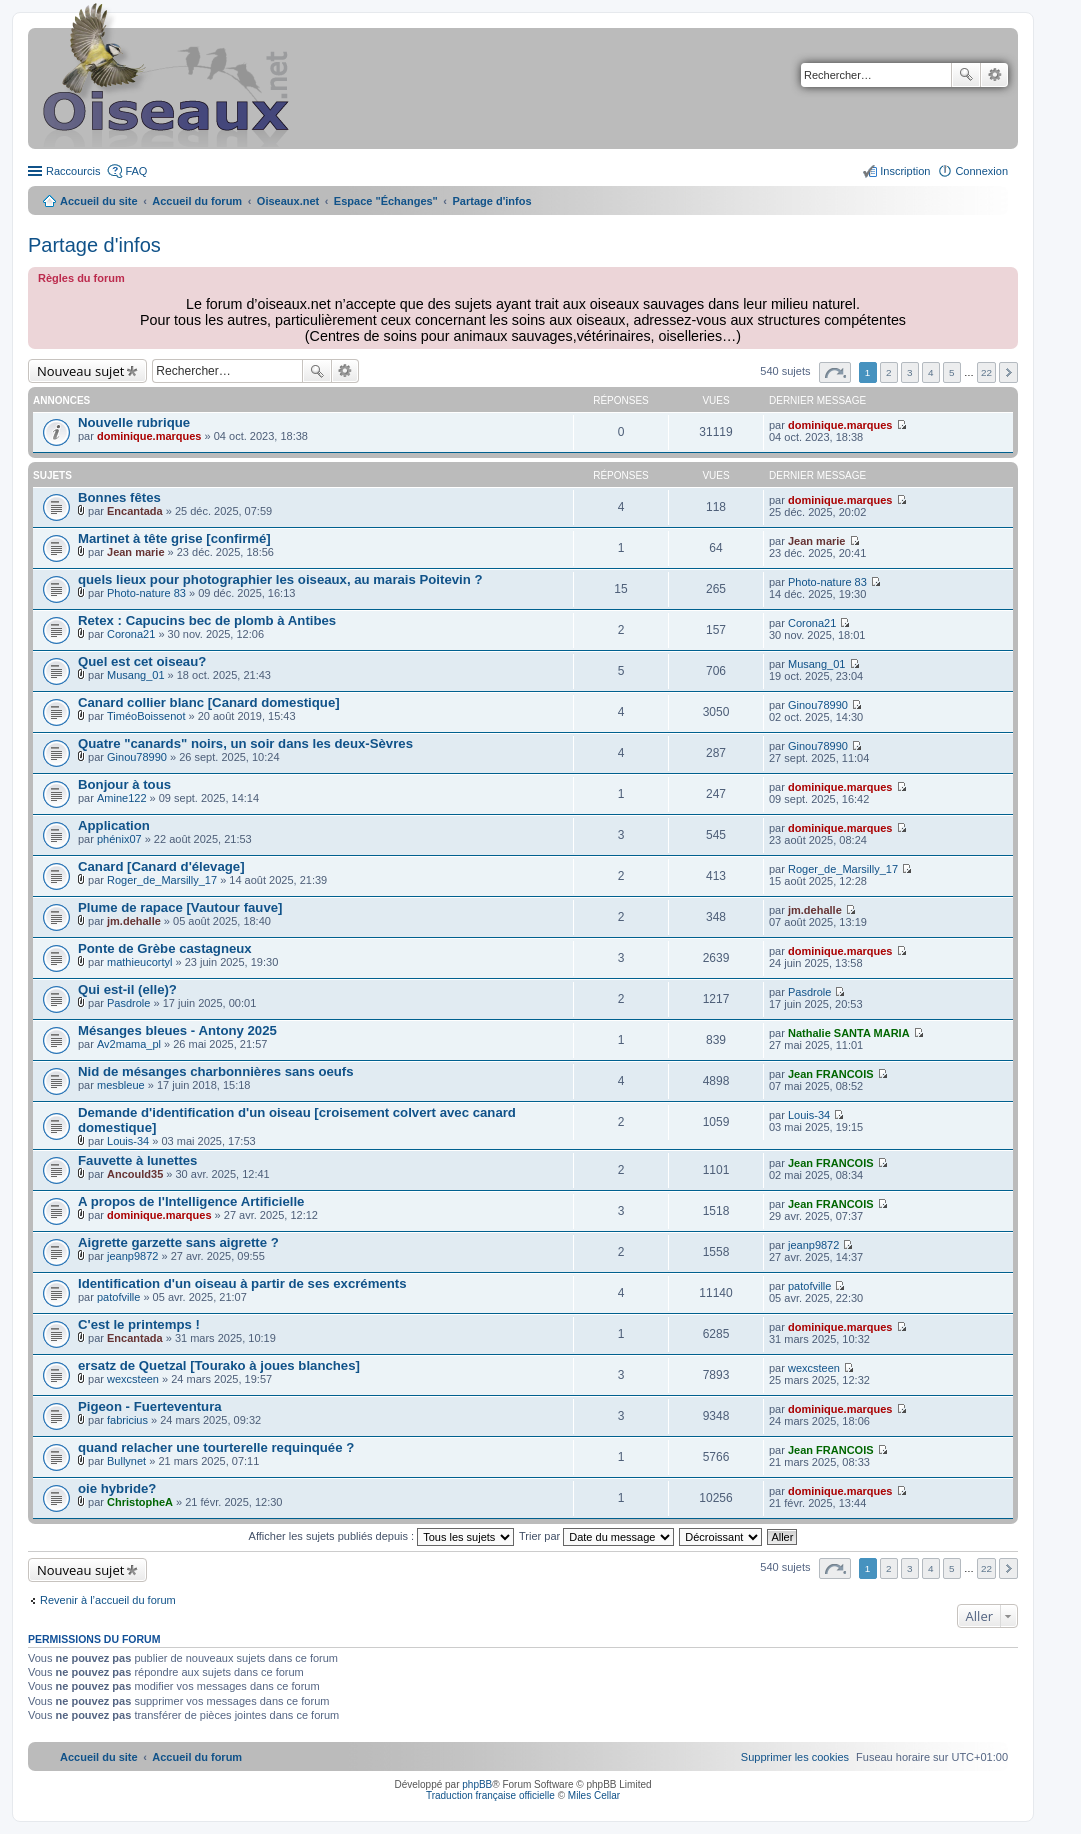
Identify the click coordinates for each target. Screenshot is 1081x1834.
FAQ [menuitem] (136, 171)
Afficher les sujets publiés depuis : (382, 1536)
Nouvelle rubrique (134, 422)
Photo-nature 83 (146, 593)
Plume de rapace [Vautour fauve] (180, 907)
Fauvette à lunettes (137, 1160)
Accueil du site (99, 201)
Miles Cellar (594, 1795)
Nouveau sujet (80, 371)
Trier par (596, 1536)
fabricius (127, 1420)
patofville (118, 1297)
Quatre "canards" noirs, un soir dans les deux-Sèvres (245, 743)
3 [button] (910, 372)
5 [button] (952, 372)
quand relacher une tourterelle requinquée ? (216, 1447)
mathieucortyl (139, 962)
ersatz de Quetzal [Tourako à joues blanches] (219, 1365)
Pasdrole (128, 1003)
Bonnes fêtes (119, 497)
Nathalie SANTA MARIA (849, 1033)
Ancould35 (135, 1174)
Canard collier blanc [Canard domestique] (209, 702)
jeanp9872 (132, 1256)
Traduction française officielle (490, 1795)
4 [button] (931, 372)
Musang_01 (136, 675)
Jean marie (135, 552)
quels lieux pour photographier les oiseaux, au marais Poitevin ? (280, 579)
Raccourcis (73, 171)
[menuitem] (795, 1757)
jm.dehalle (134, 921)
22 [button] (986, 372)
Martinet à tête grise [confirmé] (174, 538)
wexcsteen (133, 1379)
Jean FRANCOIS (831, 1074)
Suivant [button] (1008, 372)
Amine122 (122, 798)
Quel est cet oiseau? (142, 661)
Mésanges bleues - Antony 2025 (177, 1030)
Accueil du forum (197, 201)
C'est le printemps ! (139, 1324)
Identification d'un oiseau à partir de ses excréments (242, 1283)
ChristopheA (140, 1502)
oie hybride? (117, 1488)
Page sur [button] (835, 372)
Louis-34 (128, 1141)
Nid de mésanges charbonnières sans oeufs (216, 1071)
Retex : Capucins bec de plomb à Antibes (207, 620)
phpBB (477, 1784)
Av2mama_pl (129, 1044)
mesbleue (121, 1085)
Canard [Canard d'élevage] (161, 866)
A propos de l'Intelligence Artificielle (191, 1201)
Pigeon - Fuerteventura (150, 1406)
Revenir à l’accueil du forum (108, 1600)
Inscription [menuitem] (905, 171)
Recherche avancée (994, 75)
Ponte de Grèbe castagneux (165, 948)
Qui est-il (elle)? (127, 989)
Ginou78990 (818, 705)
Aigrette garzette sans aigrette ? (178, 1242)
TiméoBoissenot (146, 716)
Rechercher (966, 75)
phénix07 (119, 839)
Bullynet (126, 1461)
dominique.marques (149, 436)
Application (114, 825)
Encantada (135, 511)
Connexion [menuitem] (981, 171)
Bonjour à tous (124, 784)
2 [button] (889, 372)
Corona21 (131, 634)
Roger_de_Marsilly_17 (162, 880)
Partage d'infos (94, 245)
